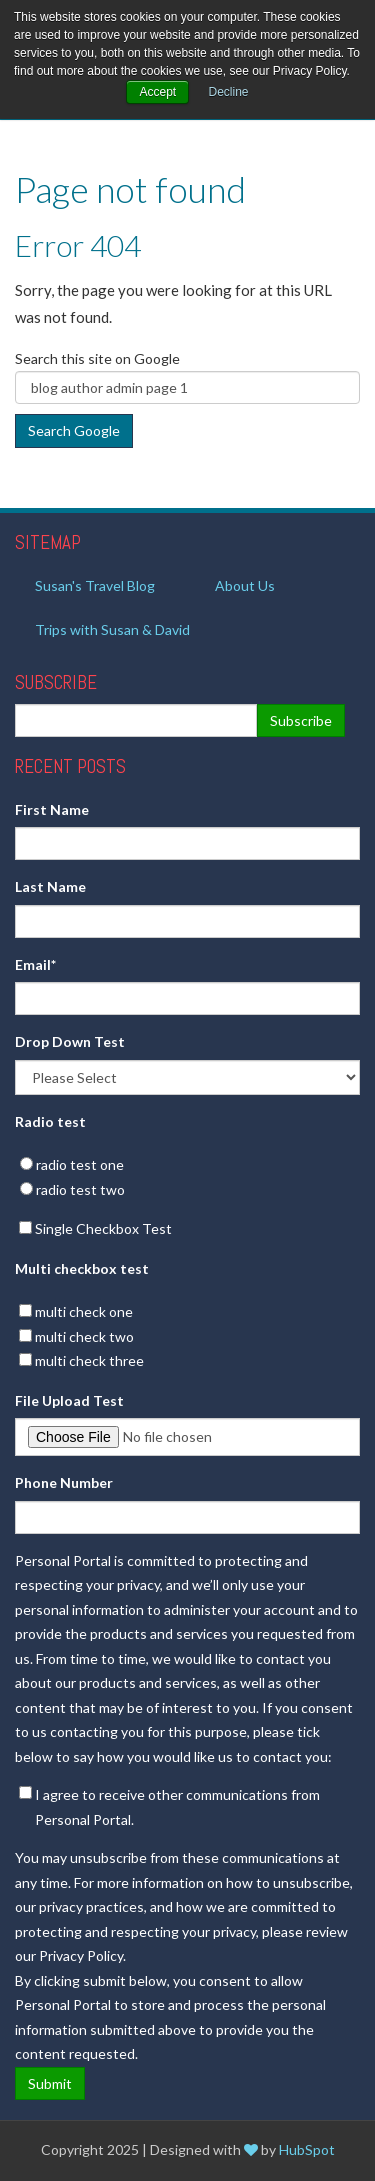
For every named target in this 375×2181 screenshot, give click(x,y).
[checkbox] (187, 1177)
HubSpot (307, 2149)
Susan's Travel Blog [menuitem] (95, 585)
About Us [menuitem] (245, 585)
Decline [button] (229, 92)
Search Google (74, 430)
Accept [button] (157, 92)
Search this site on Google (97, 358)
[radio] (187, 1165)
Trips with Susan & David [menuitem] (112, 629)
